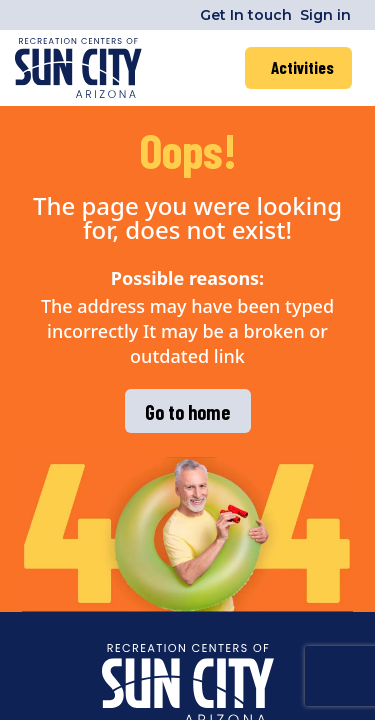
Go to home (187, 412)
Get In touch (246, 15)
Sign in (325, 15)
